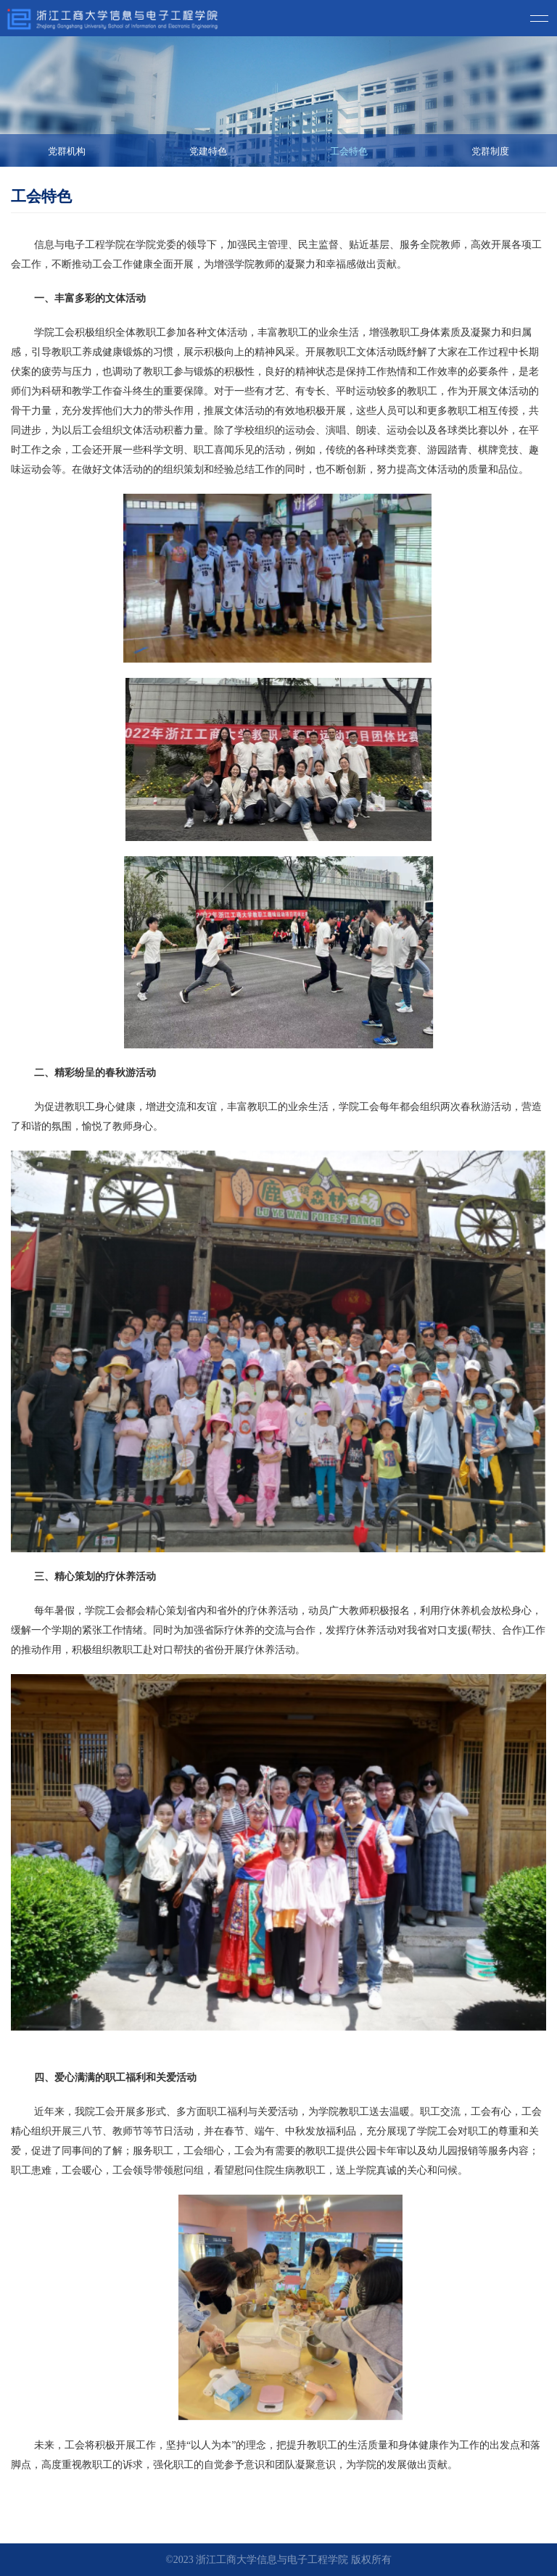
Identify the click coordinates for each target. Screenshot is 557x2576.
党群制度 (490, 151)
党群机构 (67, 151)
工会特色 (349, 151)
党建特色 (208, 151)
